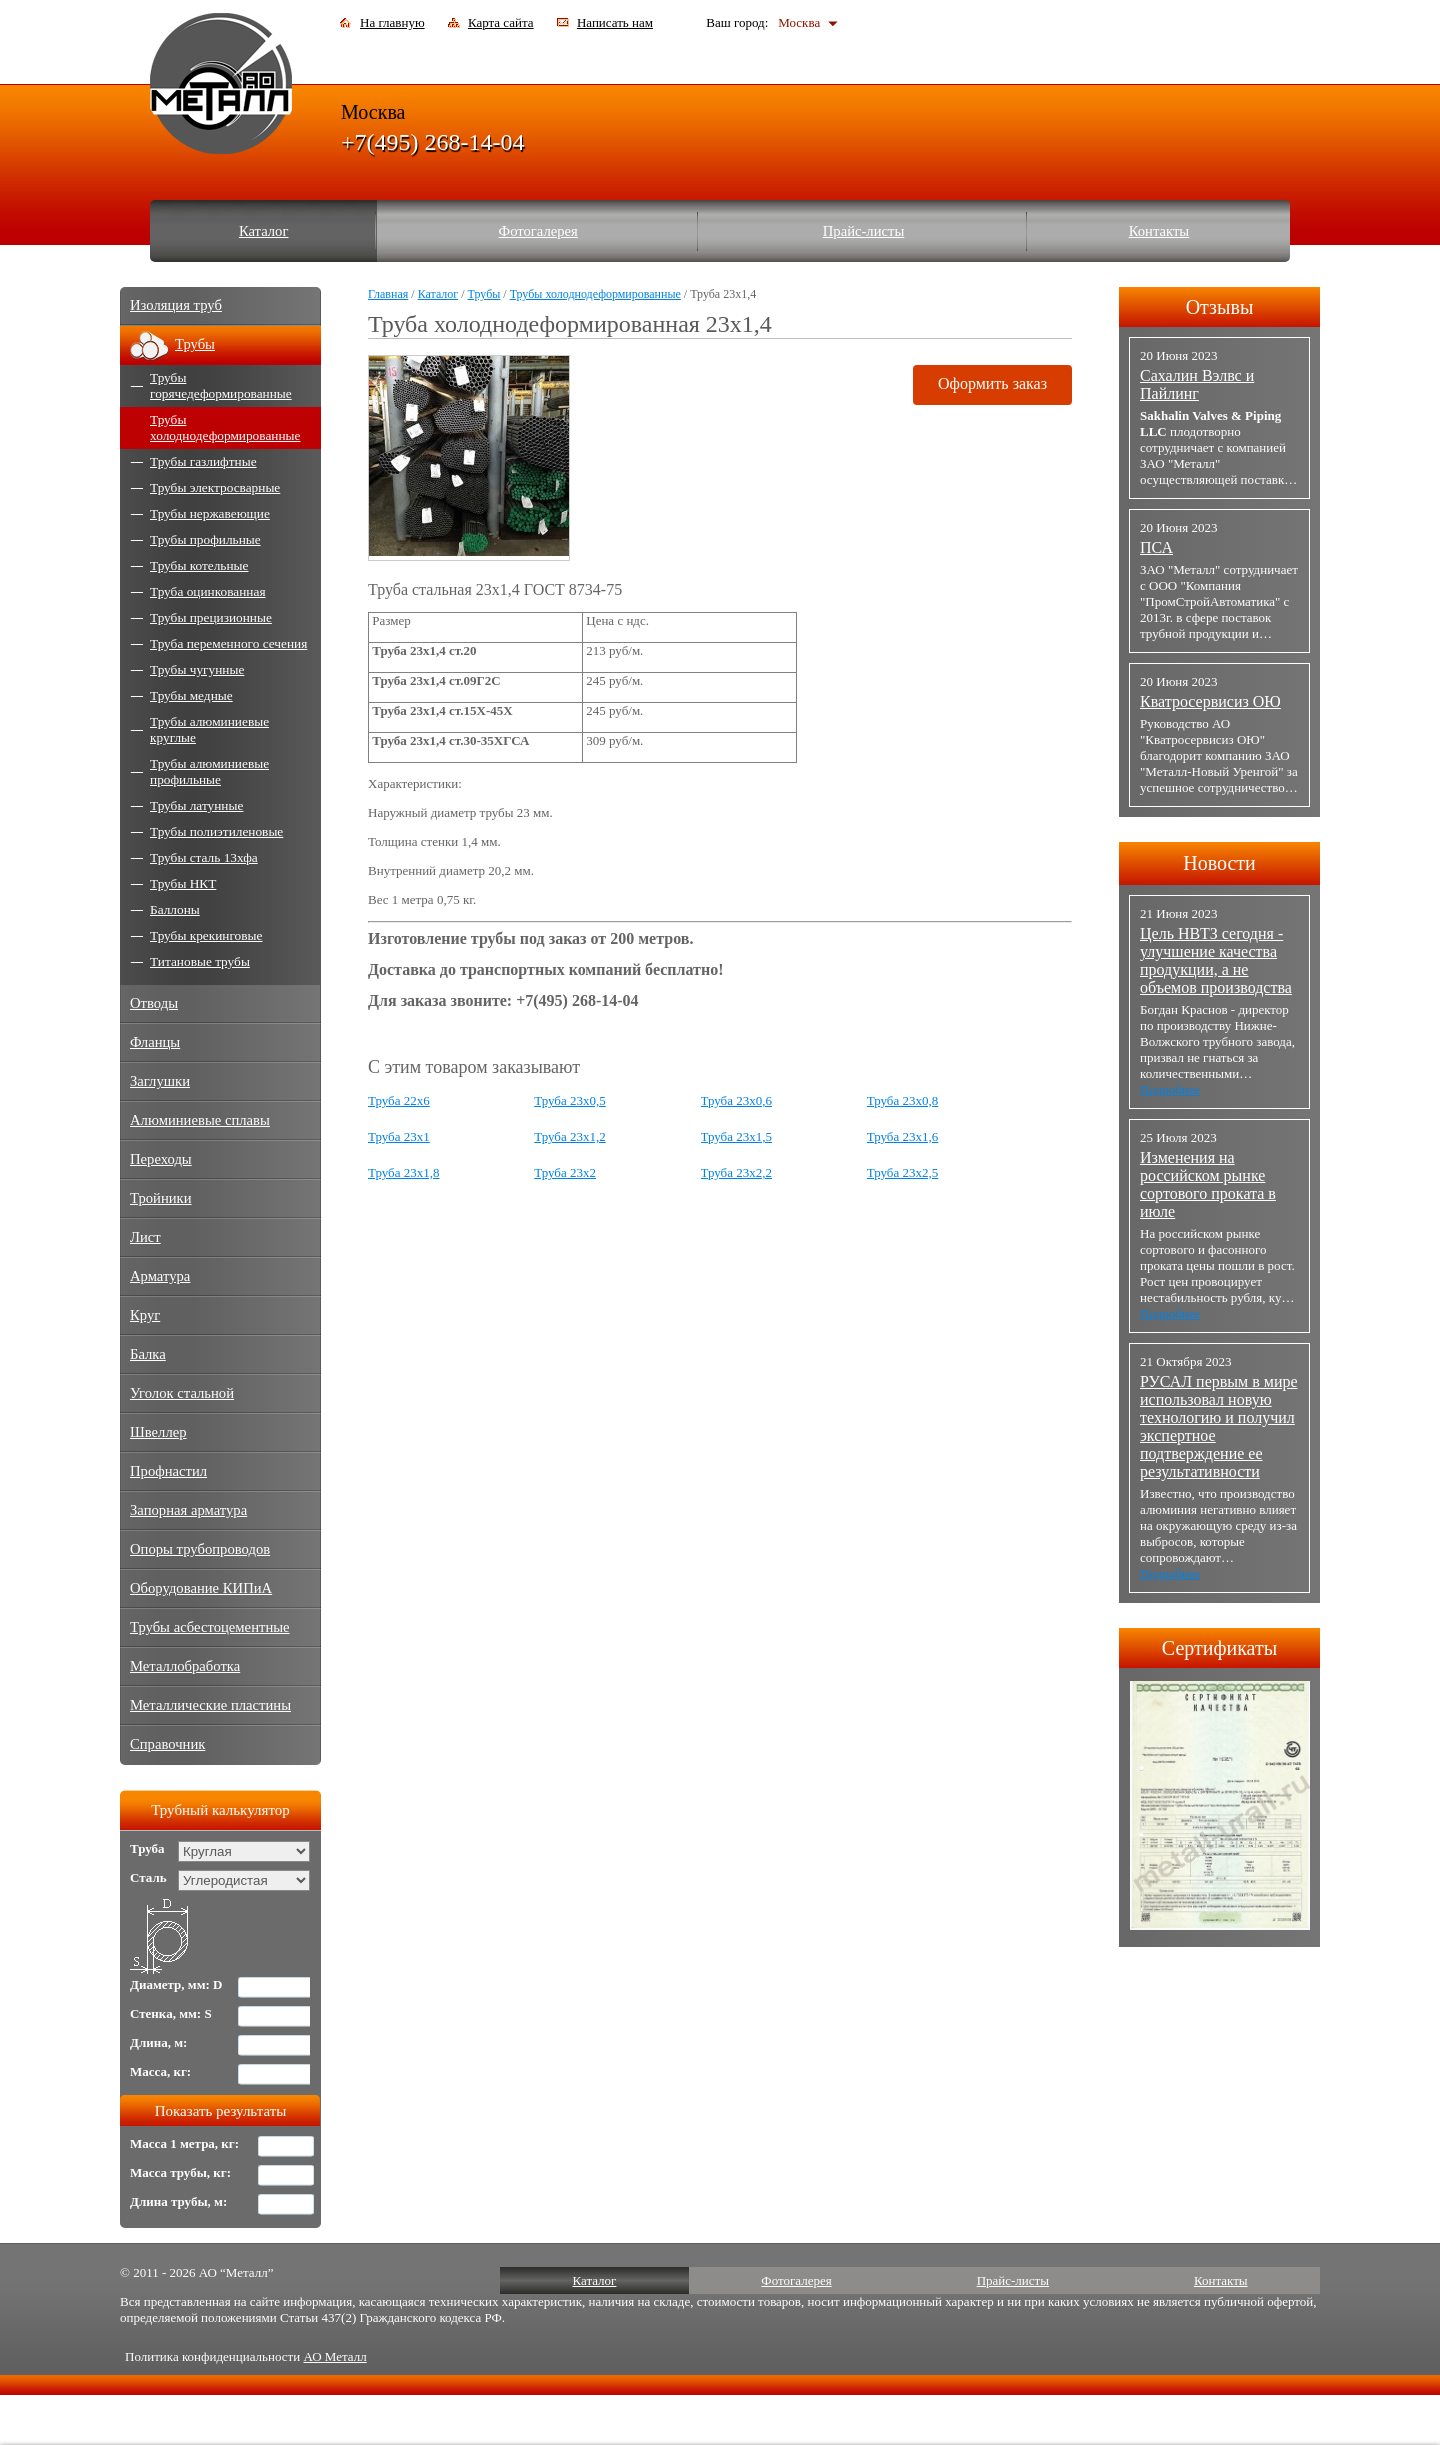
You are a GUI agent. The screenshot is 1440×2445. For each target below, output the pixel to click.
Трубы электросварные (215, 487)
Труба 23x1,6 (903, 1136)
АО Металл (334, 2356)
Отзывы (1220, 307)
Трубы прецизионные (211, 617)
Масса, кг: (160, 2071)
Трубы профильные (205, 539)
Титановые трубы (200, 961)
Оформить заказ (992, 383)
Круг (145, 1315)
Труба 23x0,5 (570, 1100)
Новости (1219, 863)
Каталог (264, 231)
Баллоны (175, 909)
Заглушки (160, 1081)
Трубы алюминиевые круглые (209, 729)
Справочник (167, 1744)
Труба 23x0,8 (903, 1100)
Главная (388, 294)
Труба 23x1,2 (570, 1136)
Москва (799, 22)
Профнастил (168, 1471)
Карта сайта (501, 22)
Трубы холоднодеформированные (595, 294)
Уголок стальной (182, 1393)
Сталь (148, 1877)
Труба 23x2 (565, 1172)
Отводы (154, 1003)
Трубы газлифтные (203, 461)
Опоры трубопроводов (200, 1549)
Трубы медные (191, 695)
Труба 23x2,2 (737, 1172)
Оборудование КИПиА (201, 1588)
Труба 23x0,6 (737, 1100)
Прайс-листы (864, 231)
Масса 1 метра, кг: (184, 2143)
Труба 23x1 (399, 1136)
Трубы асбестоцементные (210, 1627)
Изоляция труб (176, 305)
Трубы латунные (196, 805)
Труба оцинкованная (208, 591)
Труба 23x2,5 (903, 1172)
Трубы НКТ (183, 883)
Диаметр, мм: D (176, 1984)
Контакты (1159, 231)
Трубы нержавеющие (210, 513)
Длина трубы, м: (178, 2201)
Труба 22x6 (399, 1100)
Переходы (161, 1159)
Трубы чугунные (197, 669)
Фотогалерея (538, 231)
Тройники (161, 1198)
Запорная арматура (188, 1510)
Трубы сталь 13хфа (204, 857)
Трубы (484, 294)
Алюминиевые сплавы (200, 1120)
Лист (145, 1237)
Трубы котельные (199, 565)
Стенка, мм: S (171, 2013)
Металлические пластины (210, 1705)
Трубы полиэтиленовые (216, 831)
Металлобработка (185, 1666)
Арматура (160, 1276)
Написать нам (615, 22)
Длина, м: (158, 2042)
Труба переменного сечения (228, 643)
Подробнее (1170, 1089)
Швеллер (158, 1432)
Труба (147, 1848)
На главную (392, 22)
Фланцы (155, 1042)
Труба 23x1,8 (404, 1172)
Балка (148, 1354)
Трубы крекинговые (206, 935)
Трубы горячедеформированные (221, 385)
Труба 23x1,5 (737, 1136)
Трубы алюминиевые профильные (209, 771)
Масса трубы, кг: (180, 2172)
